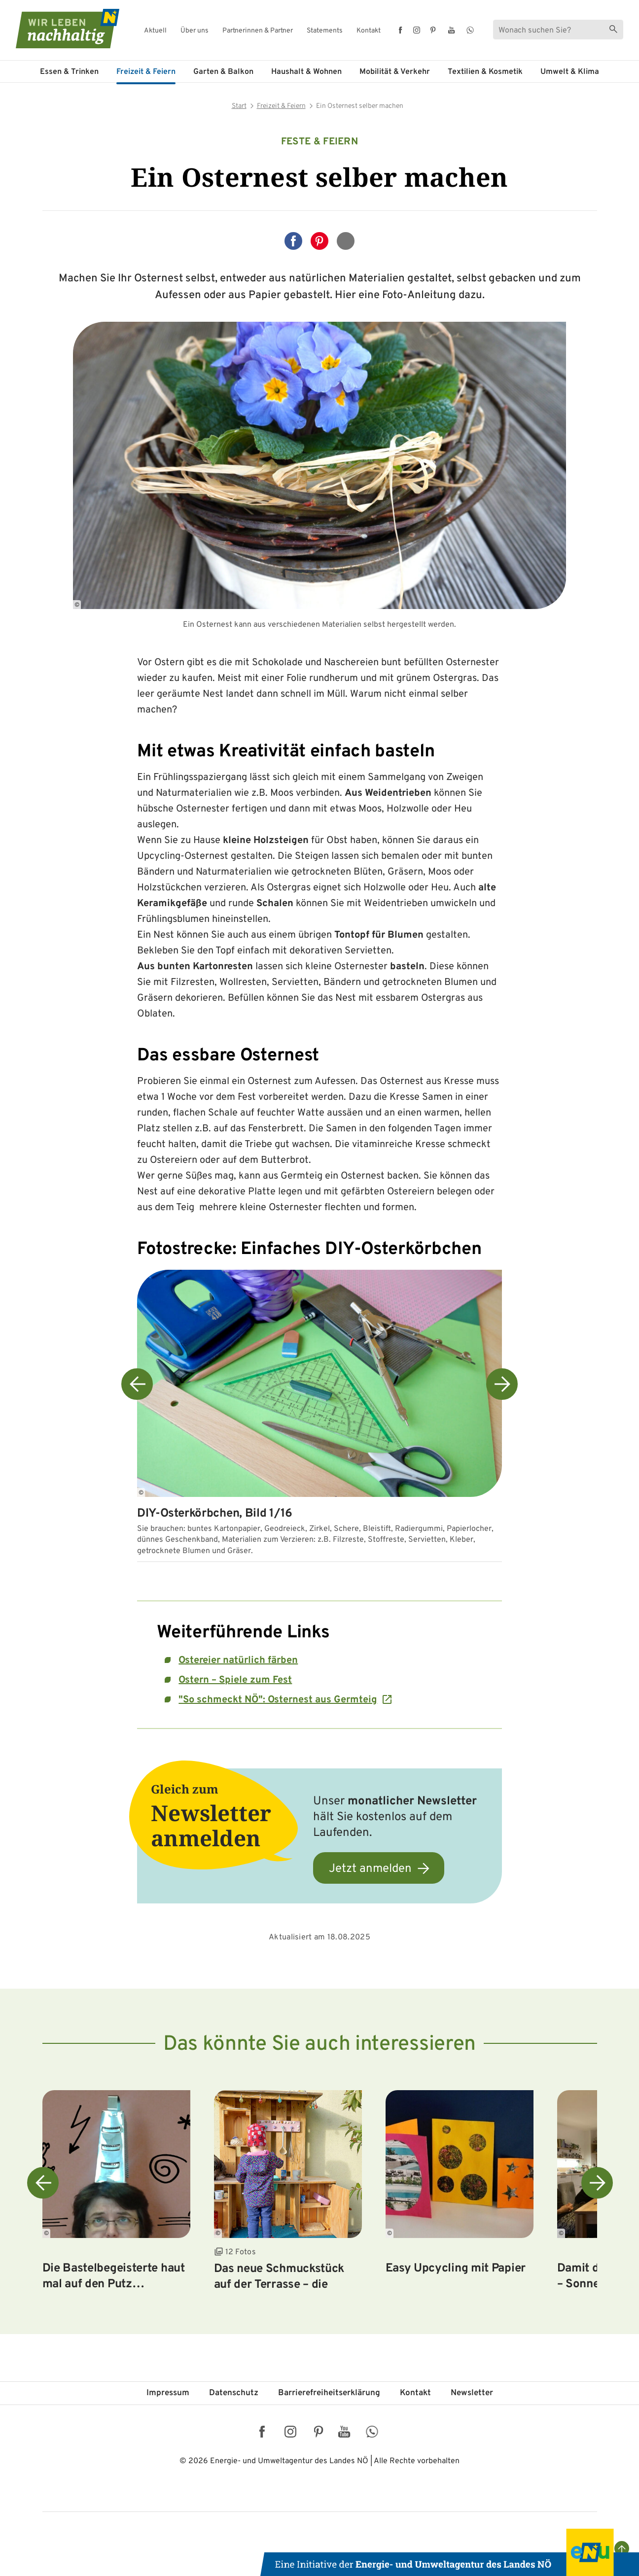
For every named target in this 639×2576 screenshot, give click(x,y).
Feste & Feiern (319, 142)
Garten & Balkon (223, 72)
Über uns (194, 31)
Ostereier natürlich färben (238, 1660)
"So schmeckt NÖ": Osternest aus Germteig (277, 1700)
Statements (325, 31)
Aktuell (155, 31)
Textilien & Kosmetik (485, 72)
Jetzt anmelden (370, 1869)
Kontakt (368, 31)
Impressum (167, 2393)
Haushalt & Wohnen (306, 72)
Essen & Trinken (69, 72)
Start (239, 106)
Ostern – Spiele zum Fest (235, 1680)
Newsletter (472, 2393)
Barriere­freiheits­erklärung (329, 2393)
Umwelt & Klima (569, 72)
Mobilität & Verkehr (394, 72)
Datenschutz (233, 2393)
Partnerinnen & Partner (257, 31)
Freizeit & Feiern (146, 72)
